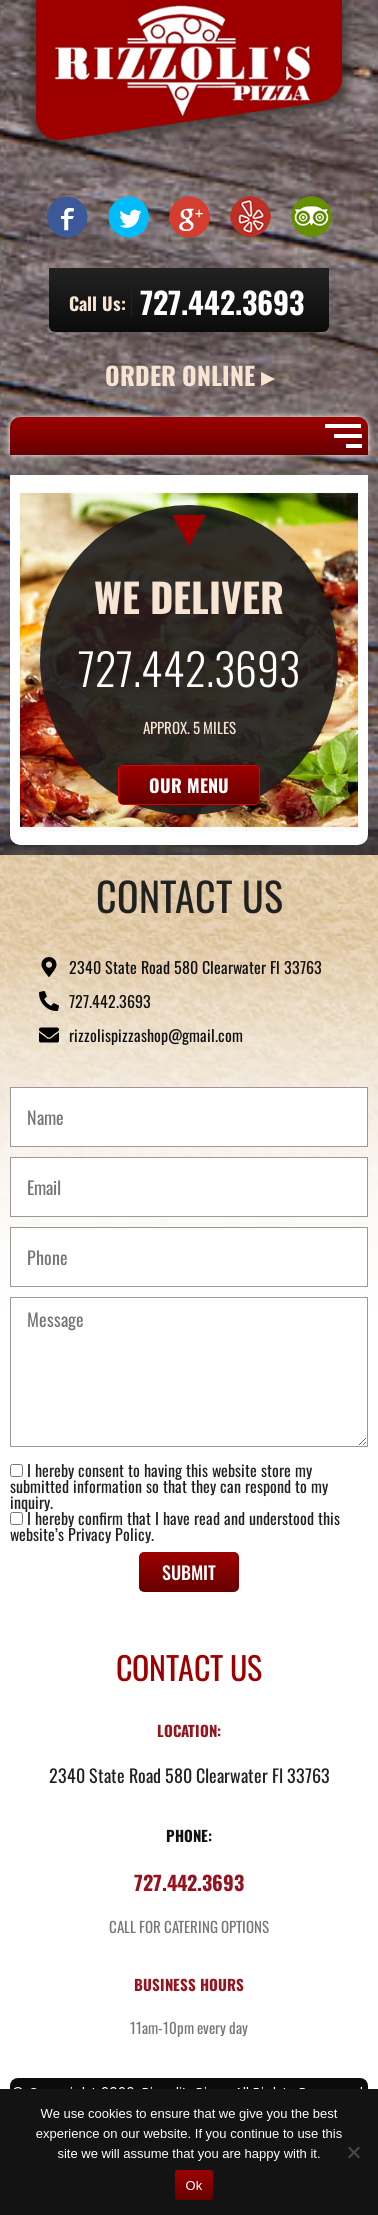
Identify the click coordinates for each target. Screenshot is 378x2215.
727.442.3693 (222, 301)
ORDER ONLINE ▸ (189, 374)
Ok (193, 2185)
